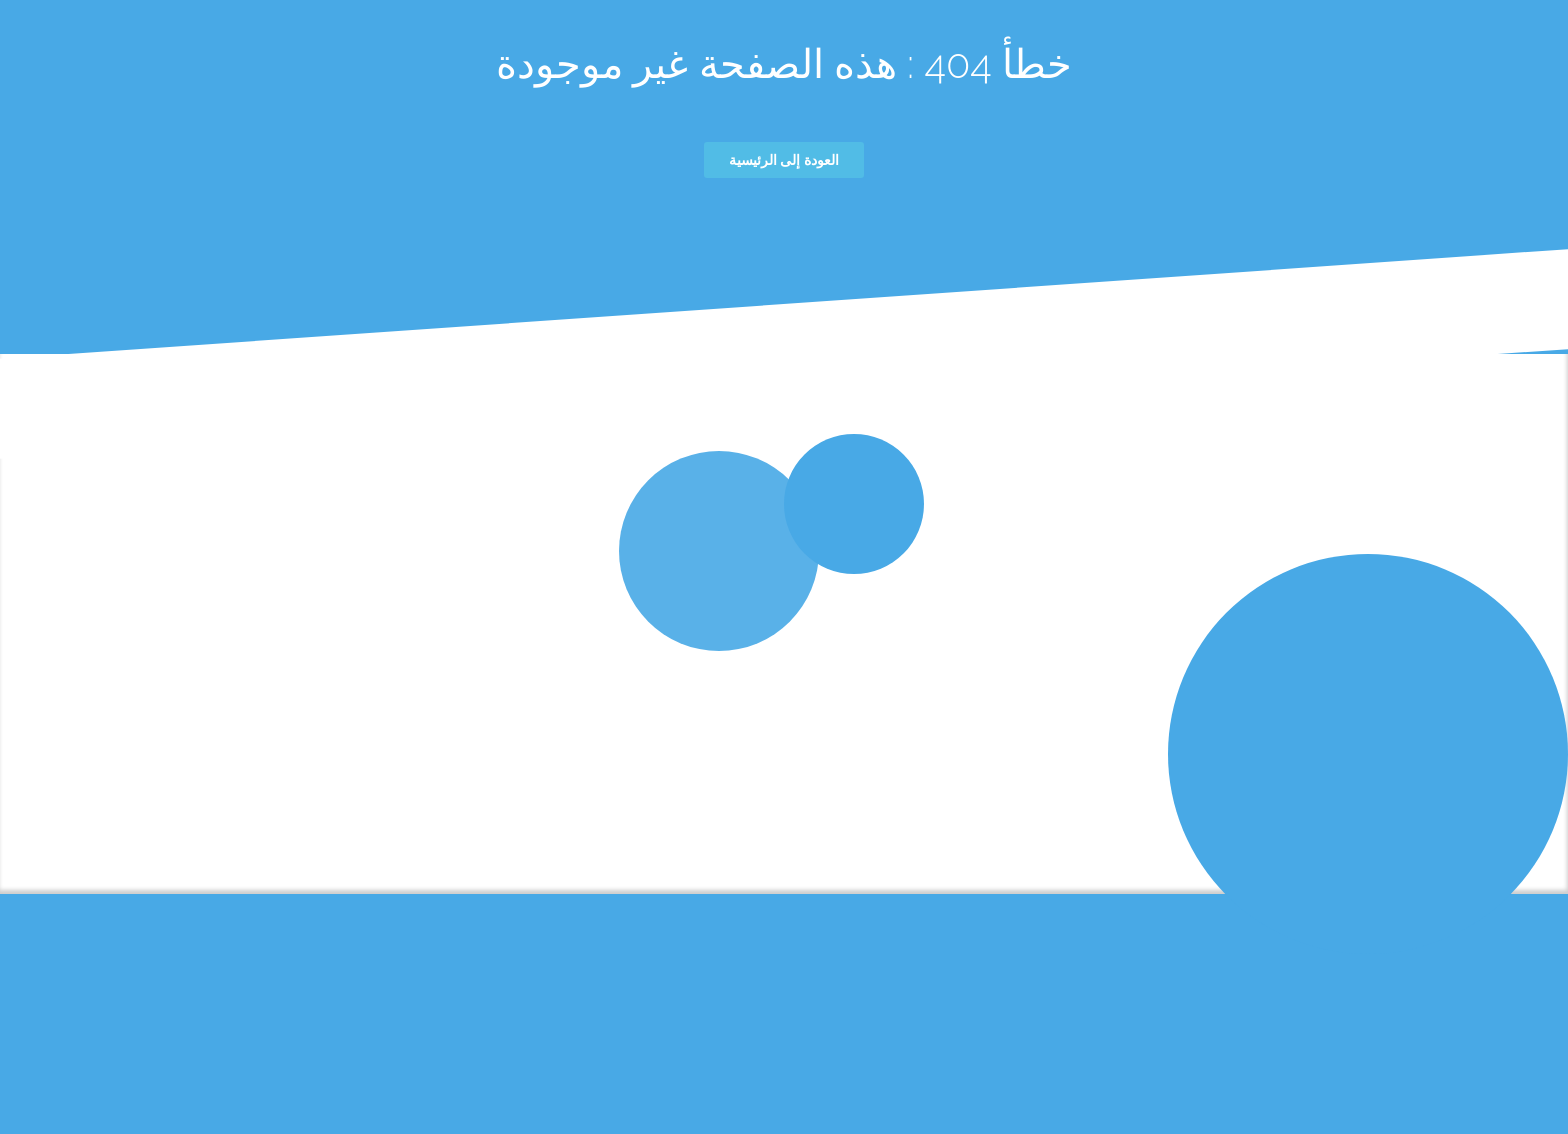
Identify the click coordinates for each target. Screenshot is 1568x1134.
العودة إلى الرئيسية (784, 160)
